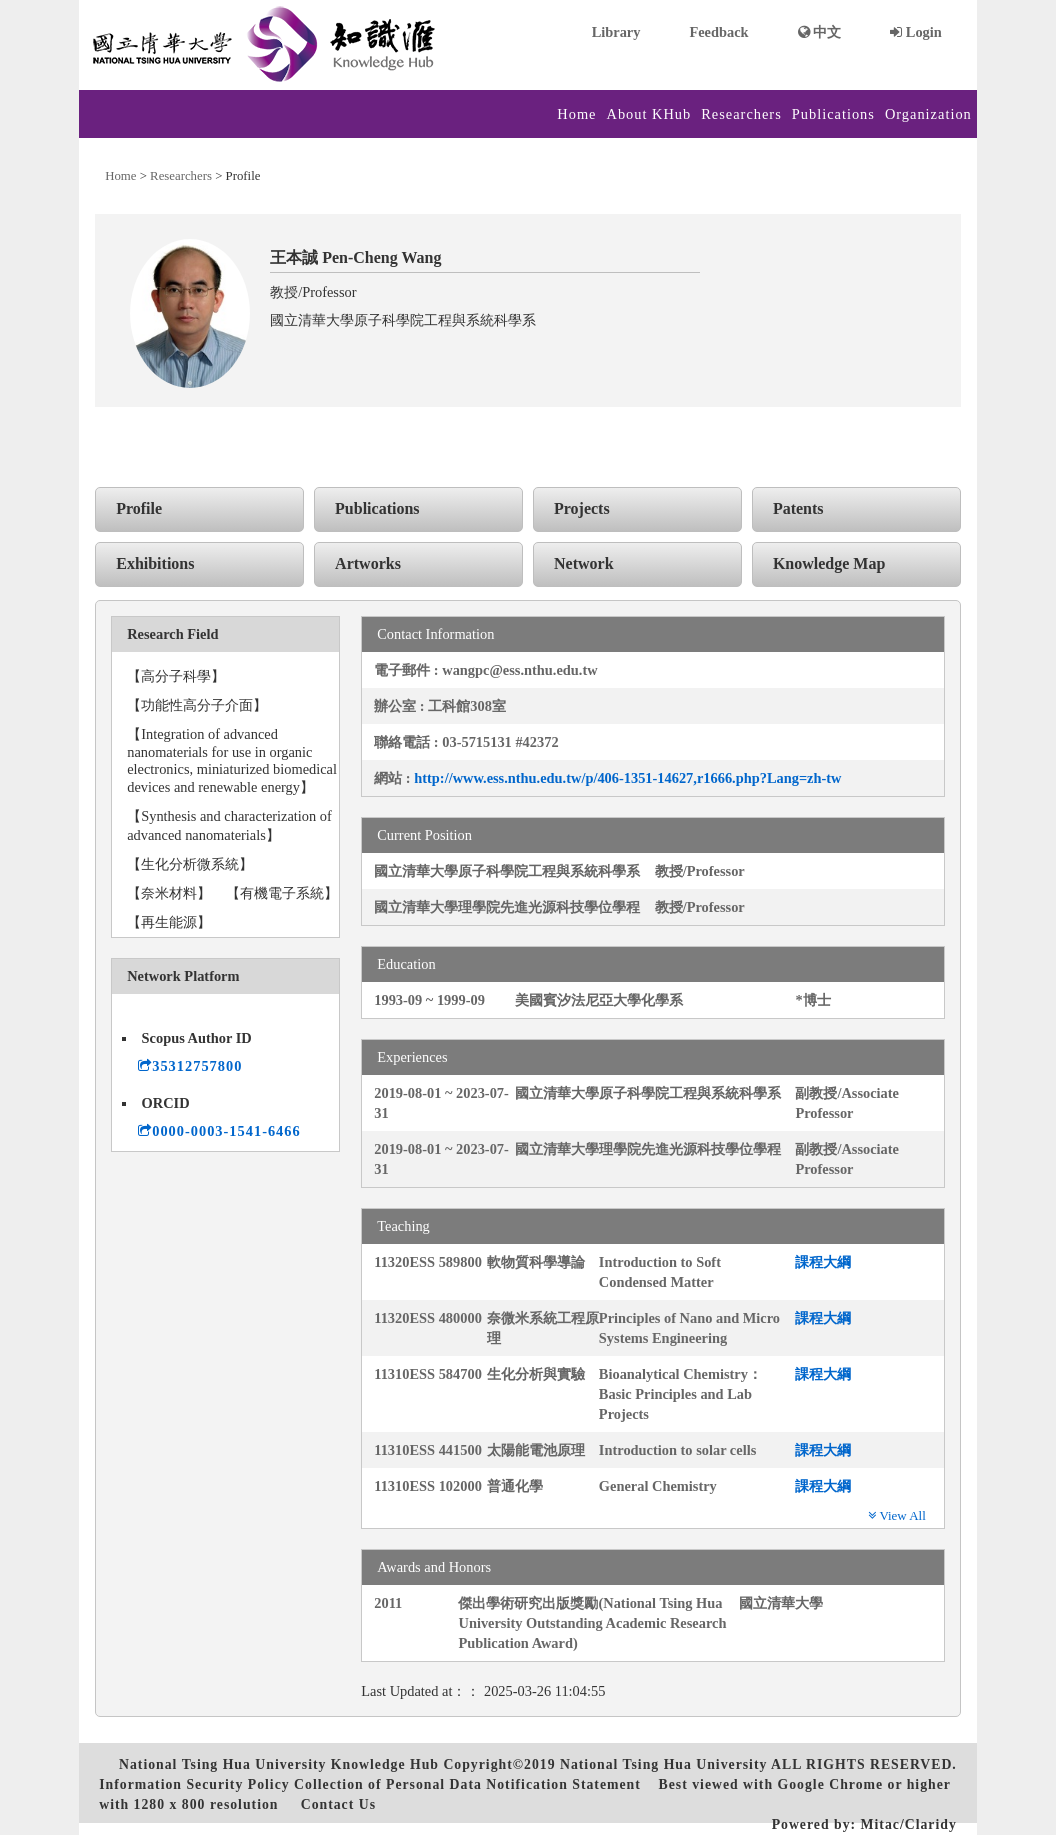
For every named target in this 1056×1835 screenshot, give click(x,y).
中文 (820, 32)
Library (616, 32)
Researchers (741, 114)
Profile (139, 508)
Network (584, 563)
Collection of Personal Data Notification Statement (467, 1784)
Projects (582, 508)
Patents (798, 508)
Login (916, 32)
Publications (833, 114)
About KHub (649, 114)
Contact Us (338, 1804)
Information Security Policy (194, 1784)
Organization (928, 114)
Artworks (368, 563)
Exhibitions (155, 563)
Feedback (718, 32)
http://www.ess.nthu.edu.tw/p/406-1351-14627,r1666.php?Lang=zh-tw (627, 778)
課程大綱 (823, 1262)
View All (896, 1515)
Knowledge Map (829, 563)
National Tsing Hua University (663, 1764)
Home (576, 114)
